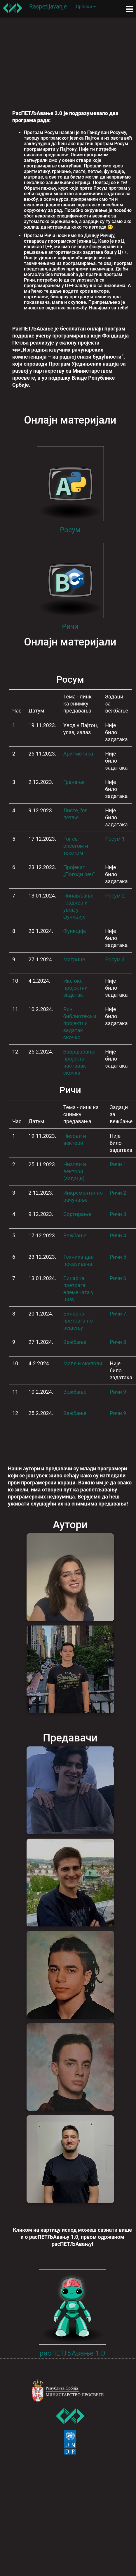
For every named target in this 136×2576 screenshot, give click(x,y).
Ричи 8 (118, 1342)
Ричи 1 (118, 1164)
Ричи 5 (118, 1257)
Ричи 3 (118, 1214)
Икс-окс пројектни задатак (75, 988)
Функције (74, 931)
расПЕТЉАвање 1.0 (72, 2353)
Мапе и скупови (82, 1363)
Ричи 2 (118, 1193)
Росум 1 (115, 839)
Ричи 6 (118, 1278)
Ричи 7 (118, 1314)
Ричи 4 (118, 1235)
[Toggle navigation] (129, 8)
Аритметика (78, 754)
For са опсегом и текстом (75, 846)
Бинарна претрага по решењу (78, 1321)
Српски (86, 6)
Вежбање (74, 1235)
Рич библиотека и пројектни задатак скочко (79, 1023)
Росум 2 (115, 896)
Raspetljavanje (48, 6)
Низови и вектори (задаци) (74, 1171)
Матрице (74, 959)
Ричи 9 (118, 1392)
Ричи (70, 626)
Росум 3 (115, 959)
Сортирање (77, 1214)
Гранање (74, 782)
